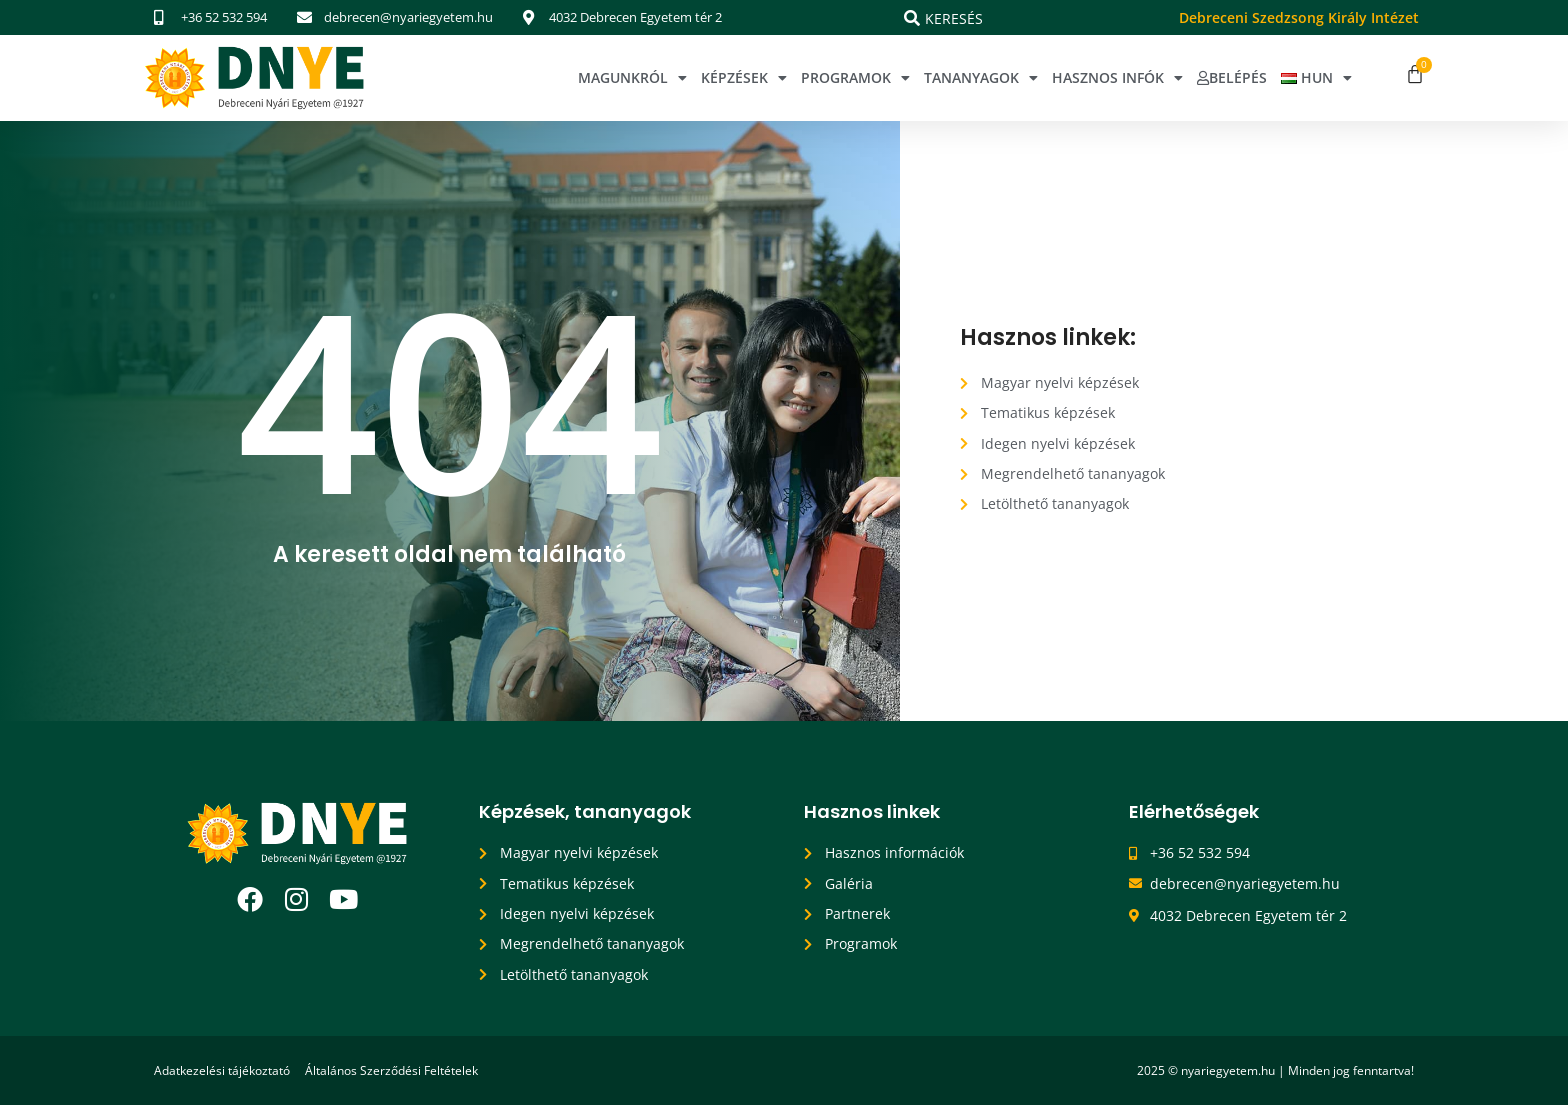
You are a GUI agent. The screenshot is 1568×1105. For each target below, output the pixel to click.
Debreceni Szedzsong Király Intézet (1299, 17)
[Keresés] (912, 18)
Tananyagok (981, 78)
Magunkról (632, 78)
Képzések (744, 78)
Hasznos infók (1117, 78)
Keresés (954, 18)
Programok (855, 78)
